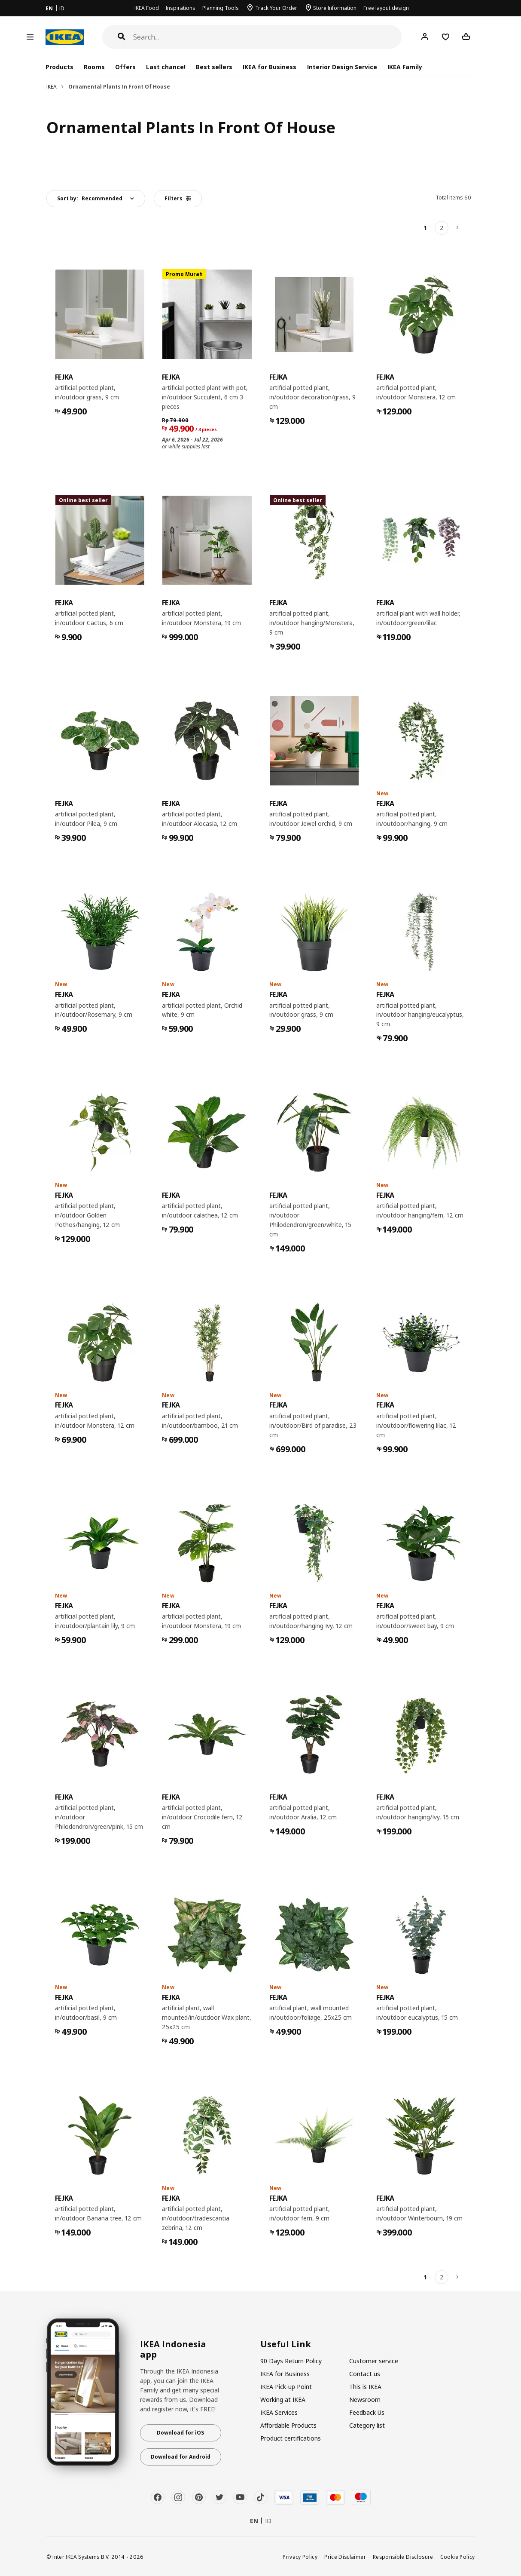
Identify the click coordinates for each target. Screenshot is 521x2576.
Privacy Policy (300, 2556)
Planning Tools (220, 8)
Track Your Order (276, 8)
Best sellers (214, 67)
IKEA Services (279, 2412)
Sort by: (89, 198)
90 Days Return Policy (291, 2361)
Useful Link (285, 2344)
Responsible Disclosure (403, 2556)
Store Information (334, 8)
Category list (367, 2425)
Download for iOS (180, 2432)
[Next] (458, 228)
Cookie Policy (457, 2556)
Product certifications (290, 2438)
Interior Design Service (342, 67)
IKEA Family (404, 67)
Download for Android (180, 2456)
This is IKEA (365, 2387)
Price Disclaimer (345, 2556)
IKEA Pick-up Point (286, 2387)
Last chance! (166, 67)
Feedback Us (366, 2412)
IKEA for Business (269, 67)
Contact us (364, 2374)
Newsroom (365, 2399)
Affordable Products (288, 2425)
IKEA (51, 86)
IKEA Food (146, 8)
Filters (178, 198)
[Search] (267, 37)
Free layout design (386, 8)
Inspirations (180, 8)
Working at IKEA (282, 2399)
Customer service (373, 2361)
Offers (125, 67)
